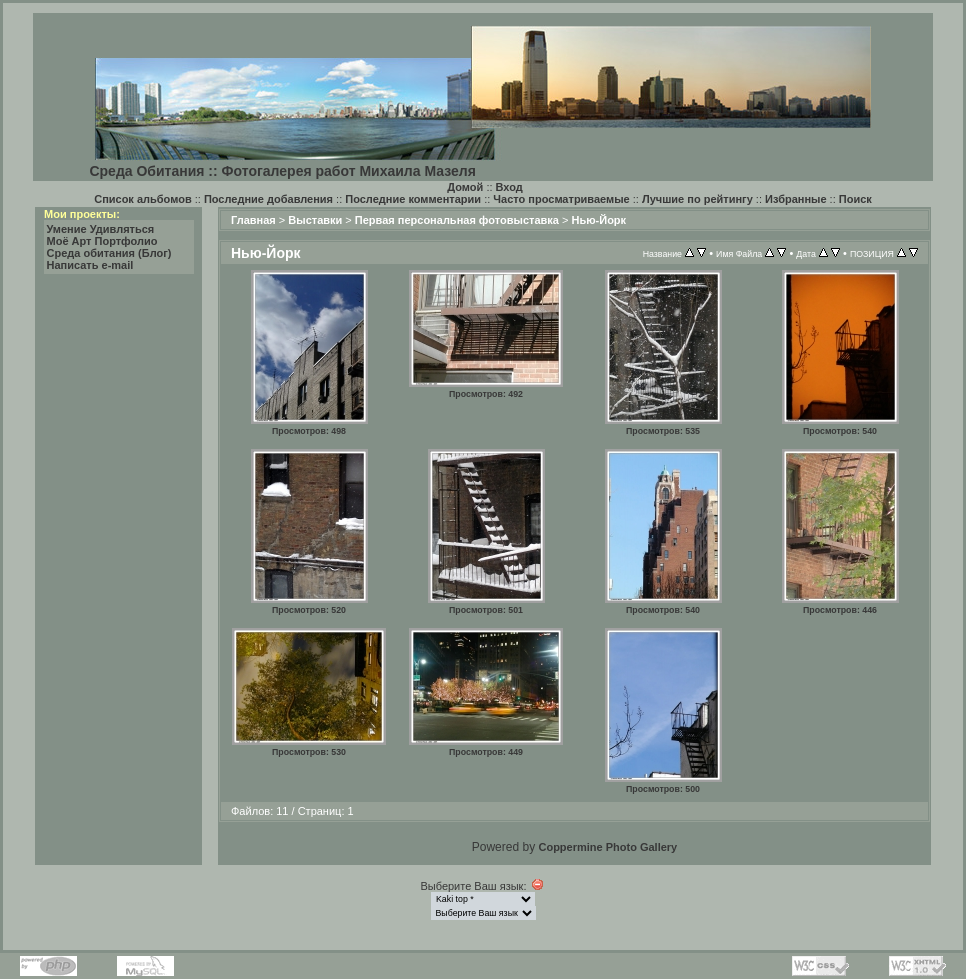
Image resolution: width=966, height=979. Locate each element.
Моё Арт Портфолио (102, 241)
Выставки (315, 220)
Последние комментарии (413, 199)
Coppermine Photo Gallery (607, 847)
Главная (253, 220)
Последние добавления (268, 199)
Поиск (855, 199)
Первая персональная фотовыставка (457, 220)
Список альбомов (142, 199)
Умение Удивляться (101, 229)
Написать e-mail (90, 265)
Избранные (796, 199)
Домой (465, 187)
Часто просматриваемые (561, 199)
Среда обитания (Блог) (109, 253)
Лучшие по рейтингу (697, 199)
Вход (509, 187)
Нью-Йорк (598, 220)
